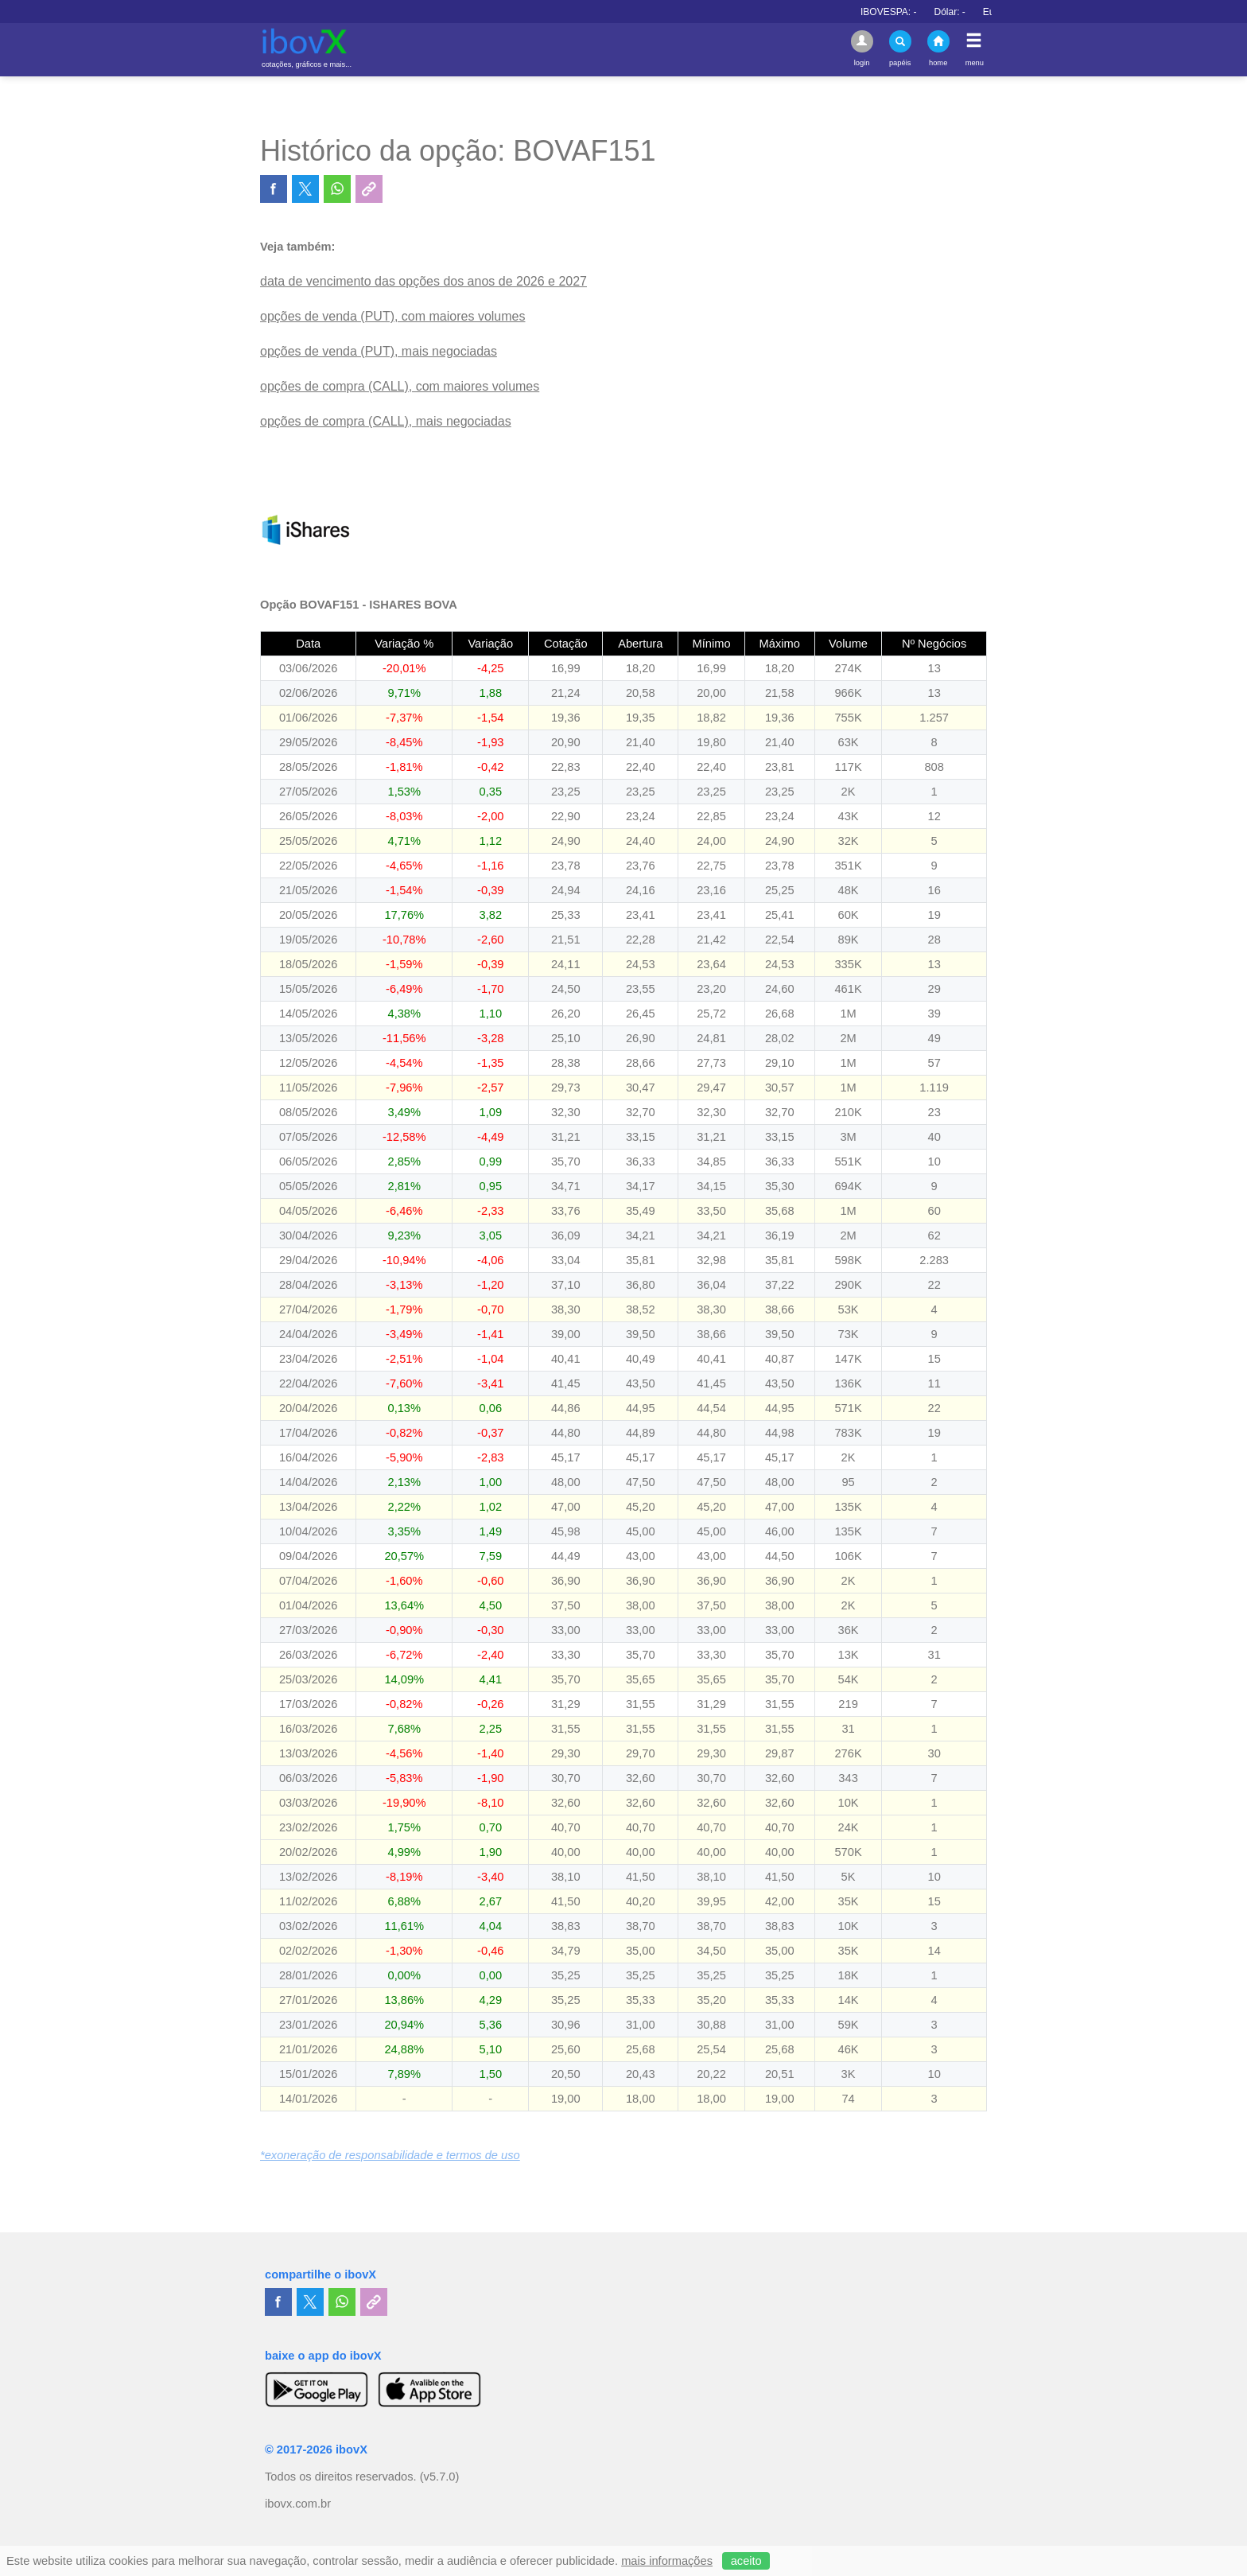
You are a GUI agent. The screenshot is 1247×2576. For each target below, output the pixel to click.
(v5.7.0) (440, 2476)
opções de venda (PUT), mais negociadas (378, 351)
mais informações (667, 2561)
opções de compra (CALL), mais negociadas (385, 421)
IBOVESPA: (936, 12)
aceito (746, 2561)
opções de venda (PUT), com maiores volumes (392, 316)
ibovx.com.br (298, 2503)
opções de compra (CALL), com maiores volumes (399, 386)
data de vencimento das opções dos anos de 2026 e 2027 (423, 281)
